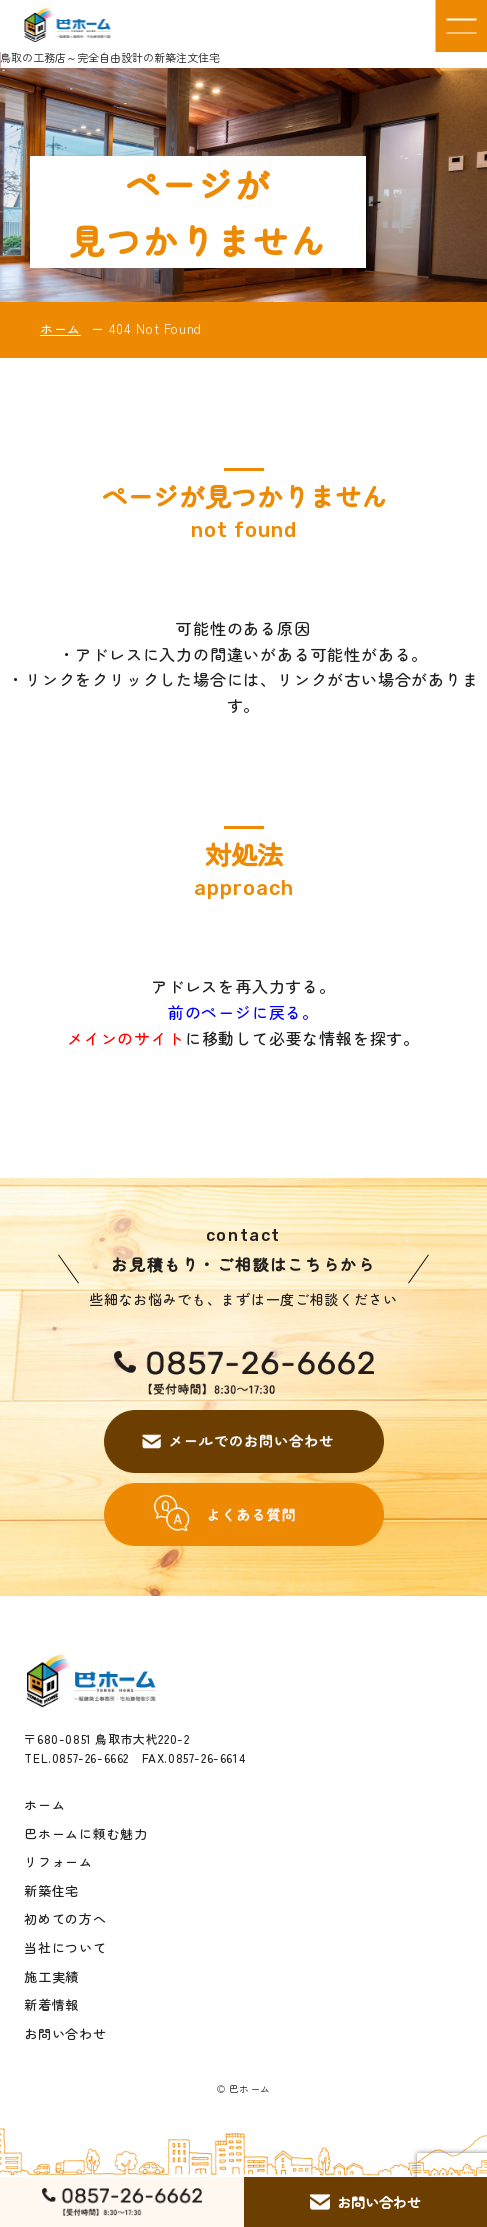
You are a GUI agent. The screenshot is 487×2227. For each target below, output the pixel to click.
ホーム (60, 328)
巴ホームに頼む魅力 (85, 1834)
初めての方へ (65, 1919)
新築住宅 (51, 1891)
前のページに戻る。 (243, 1012)
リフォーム (58, 1862)
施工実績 (51, 1977)
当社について (65, 1948)
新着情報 (51, 2005)
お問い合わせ (65, 2034)
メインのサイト (126, 1038)
